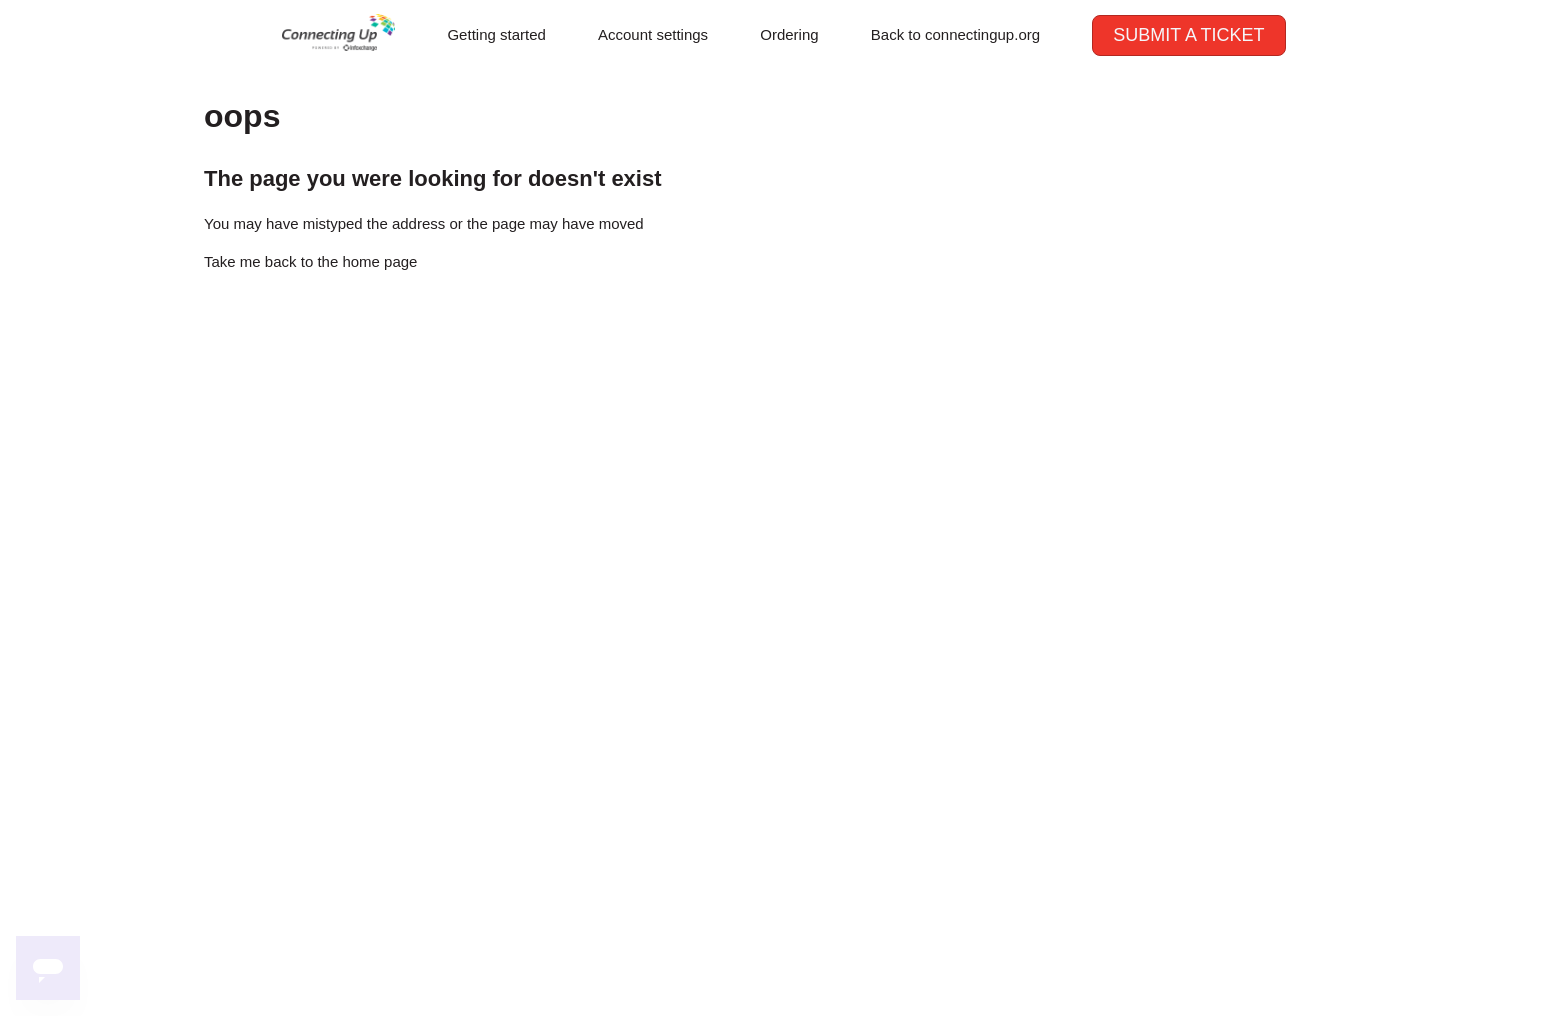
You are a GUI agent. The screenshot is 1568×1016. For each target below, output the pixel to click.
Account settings (653, 34)
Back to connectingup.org (955, 34)
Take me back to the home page (310, 261)
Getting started (496, 34)
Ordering (789, 34)
